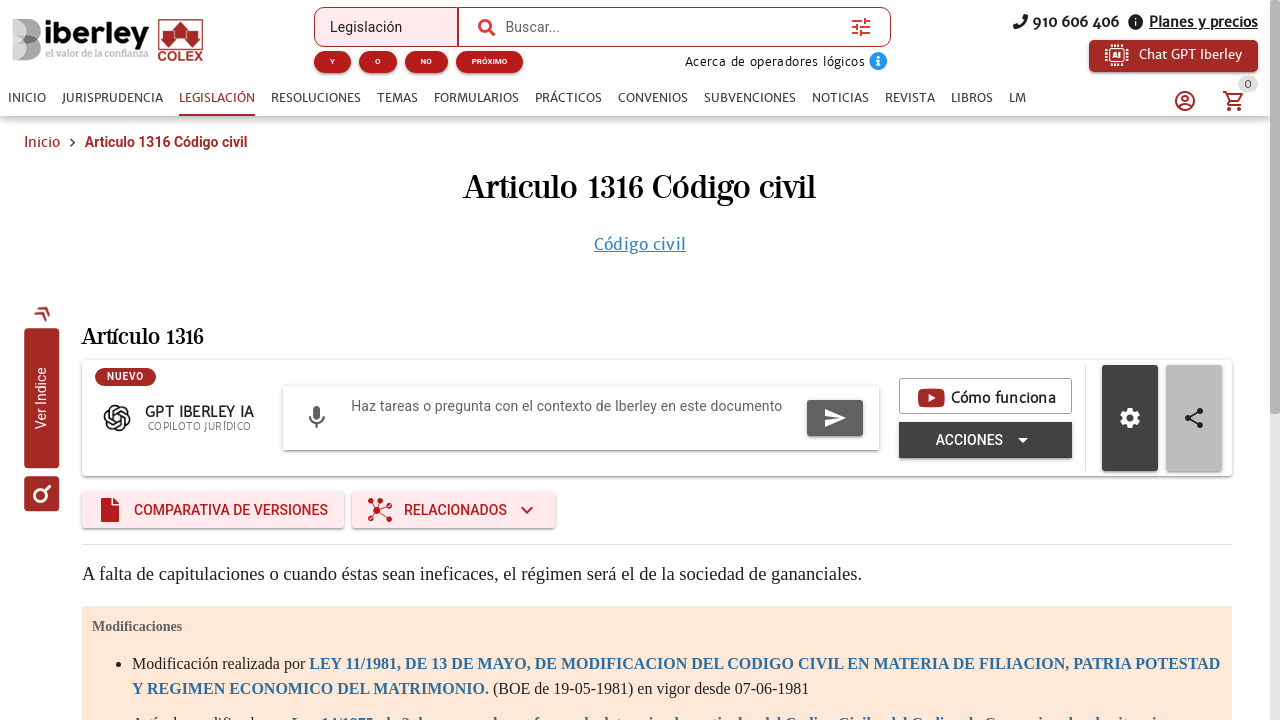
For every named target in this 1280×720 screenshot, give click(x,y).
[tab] (27, 98)
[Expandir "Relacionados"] (453, 510)
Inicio (42, 142)
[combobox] (673, 27)
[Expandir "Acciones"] (985, 440)
